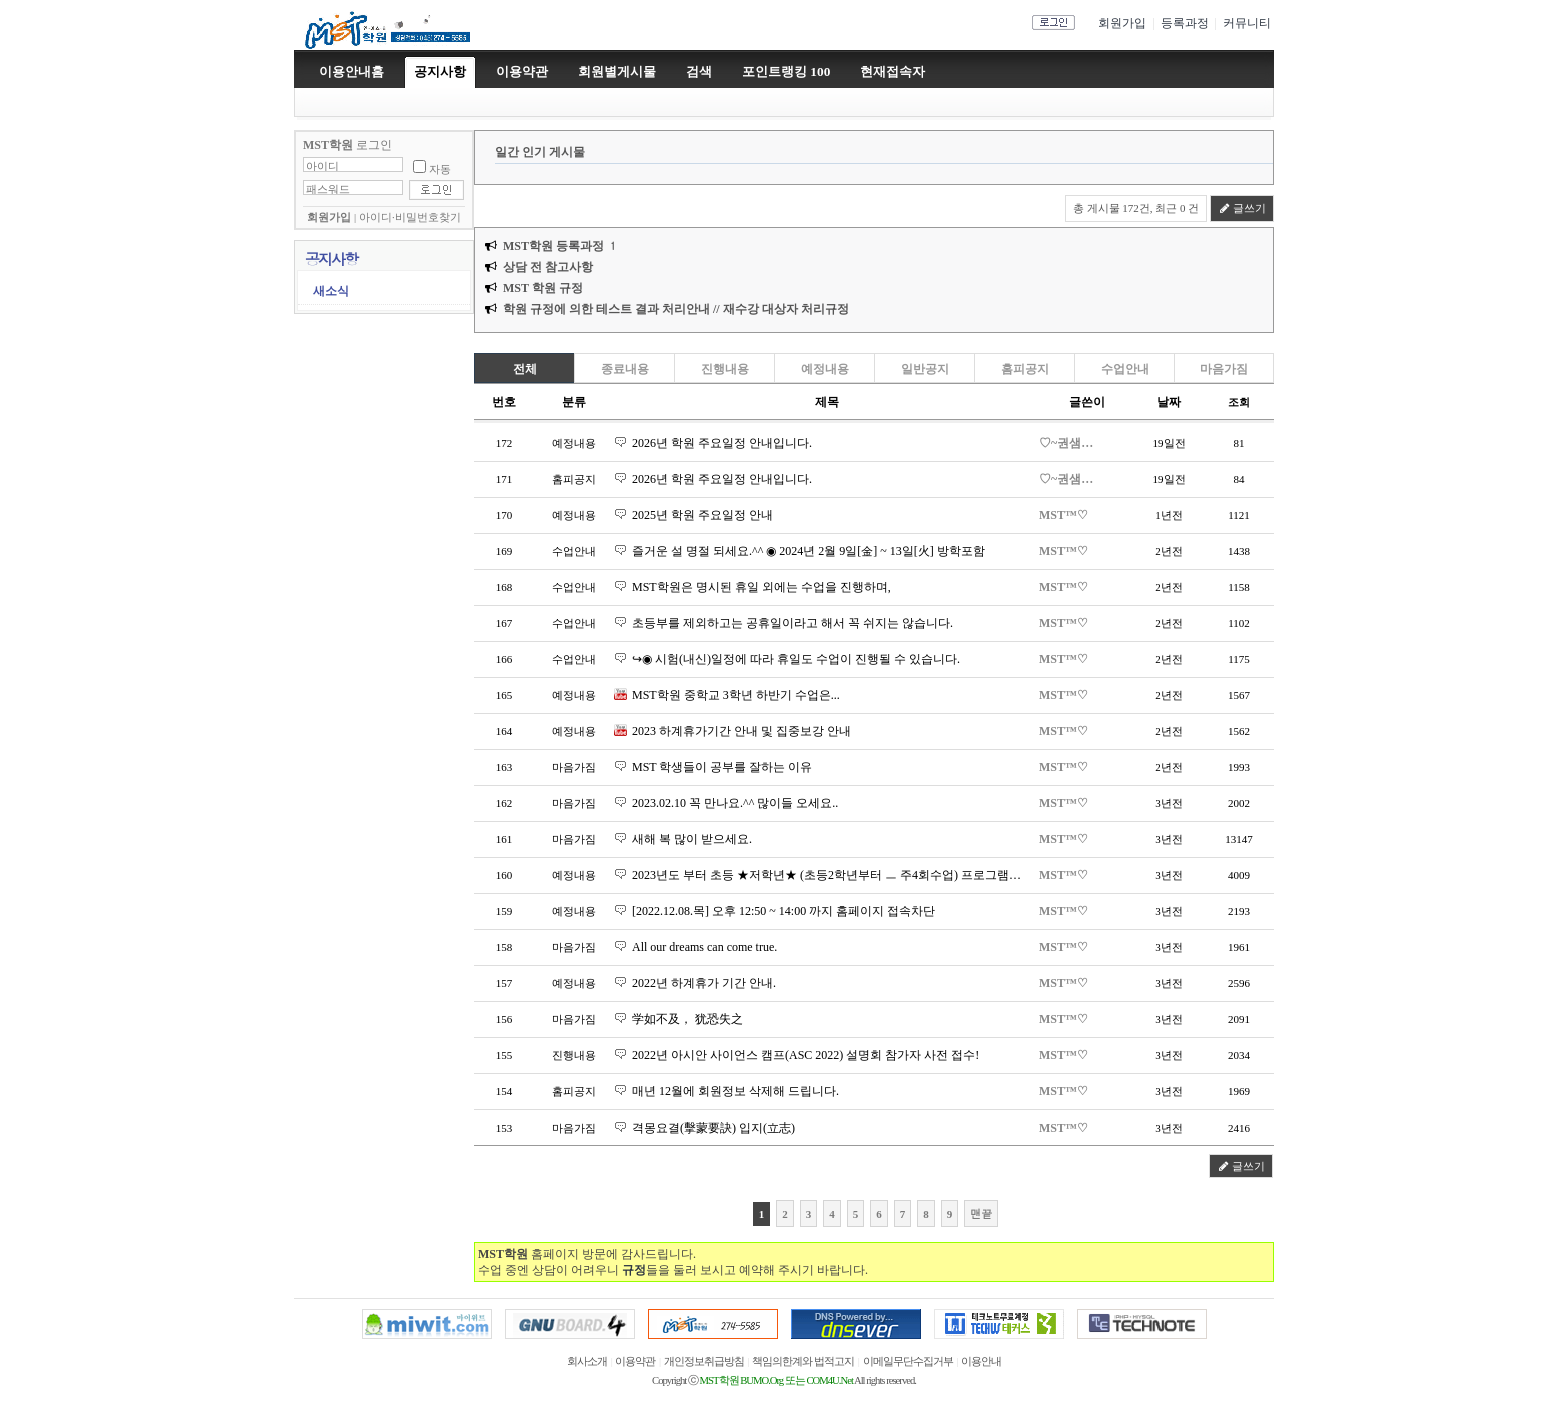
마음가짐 (1224, 369)
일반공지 (925, 369)
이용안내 (981, 1361)
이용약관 (635, 1361)
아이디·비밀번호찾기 (410, 217)
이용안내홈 (351, 71)
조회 (1239, 402)
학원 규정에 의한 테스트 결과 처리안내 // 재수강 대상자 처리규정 (676, 309)
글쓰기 (1242, 208)
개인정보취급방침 (704, 1361)
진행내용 (725, 369)
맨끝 (981, 1213)
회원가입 (1122, 23)
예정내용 (825, 369)
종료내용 (625, 369)
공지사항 (440, 71)
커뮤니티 (1247, 23)
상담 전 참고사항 (548, 267)
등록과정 (1185, 23)
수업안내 (1125, 369)
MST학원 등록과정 (553, 246)
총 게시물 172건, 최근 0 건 (1136, 208)
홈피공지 (1025, 369)
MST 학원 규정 (543, 288)
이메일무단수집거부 (908, 1361)
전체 (525, 369)
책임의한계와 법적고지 (803, 1361)
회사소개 (587, 1361)
